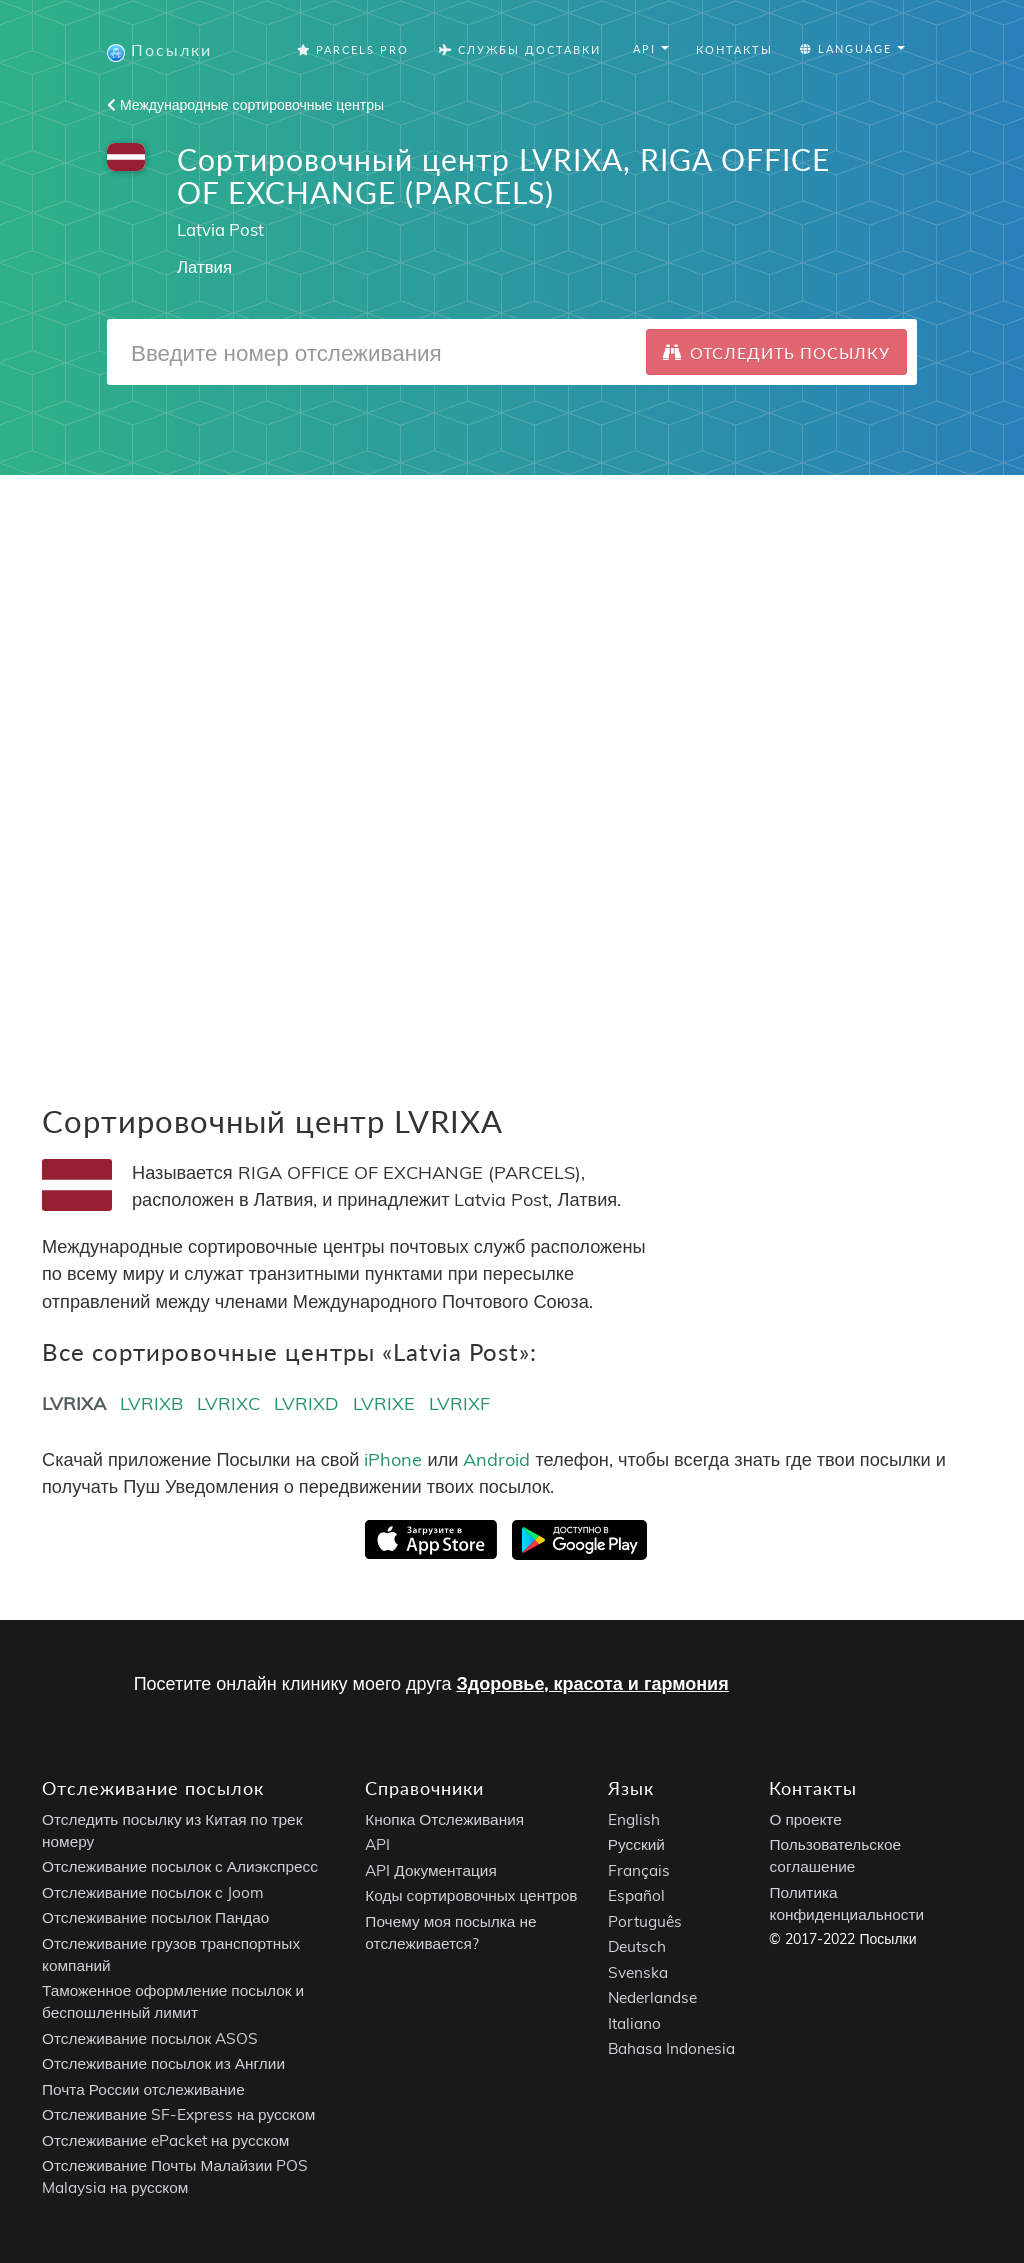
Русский (636, 1845)
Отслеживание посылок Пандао (155, 1918)
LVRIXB (151, 1403)
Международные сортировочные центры (245, 105)
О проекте (805, 1819)
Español (636, 1896)
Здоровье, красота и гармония (593, 1683)
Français (639, 1870)
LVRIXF (459, 1403)
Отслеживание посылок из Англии (163, 2064)
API (377, 1845)
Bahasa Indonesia (671, 2049)
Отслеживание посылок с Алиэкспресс (180, 1867)
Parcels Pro (353, 49)
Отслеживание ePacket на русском (165, 2140)
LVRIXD (306, 1403)
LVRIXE (384, 1403)
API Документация (430, 1870)
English (634, 1819)
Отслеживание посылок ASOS (150, 2038)
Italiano (634, 2023)
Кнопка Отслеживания (444, 1819)
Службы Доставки (520, 49)
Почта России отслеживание (143, 2089)
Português (645, 1921)
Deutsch (637, 1947)
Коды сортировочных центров (471, 1896)
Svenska (638, 1972)
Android (496, 1459)
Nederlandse (652, 1998)
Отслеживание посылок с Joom (153, 1892)
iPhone (393, 1459)
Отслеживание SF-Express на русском (178, 2115)
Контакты (734, 49)
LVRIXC (228, 1403)
